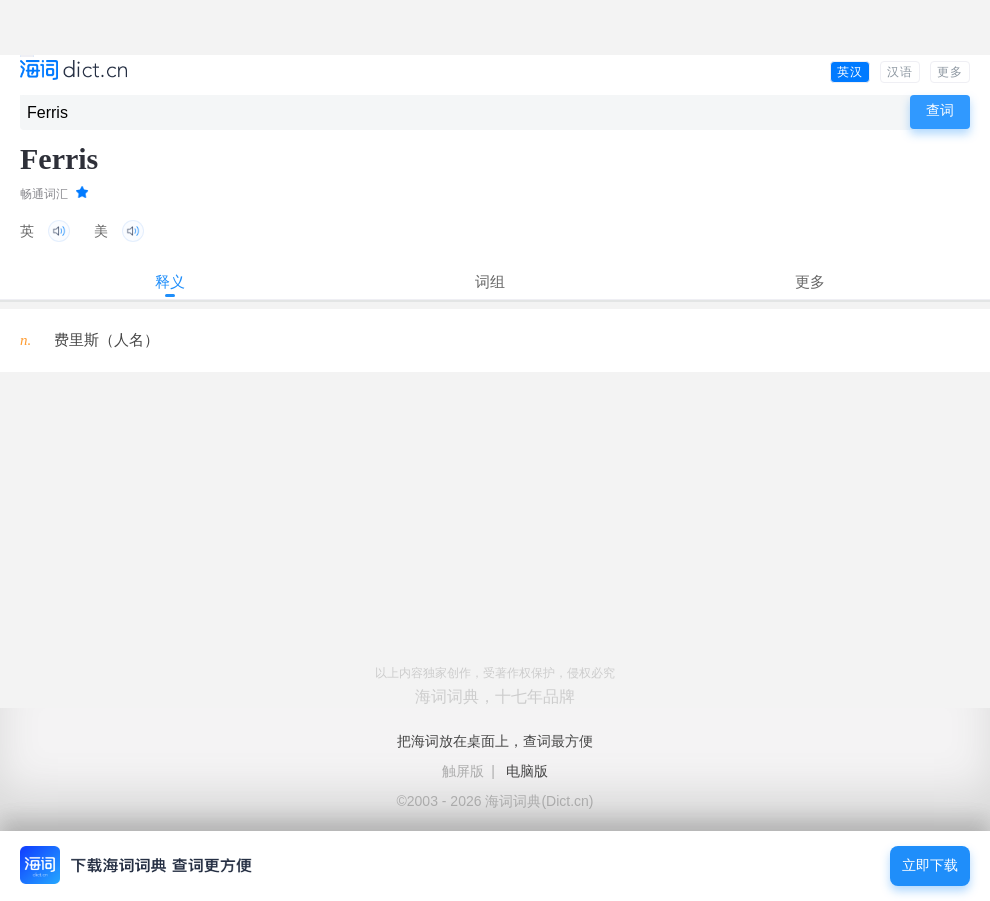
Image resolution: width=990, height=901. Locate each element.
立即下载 (930, 865)
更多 (950, 72)
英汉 (850, 72)
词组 (490, 281)
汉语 (900, 72)
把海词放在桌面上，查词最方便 (495, 741)
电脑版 (527, 771)
